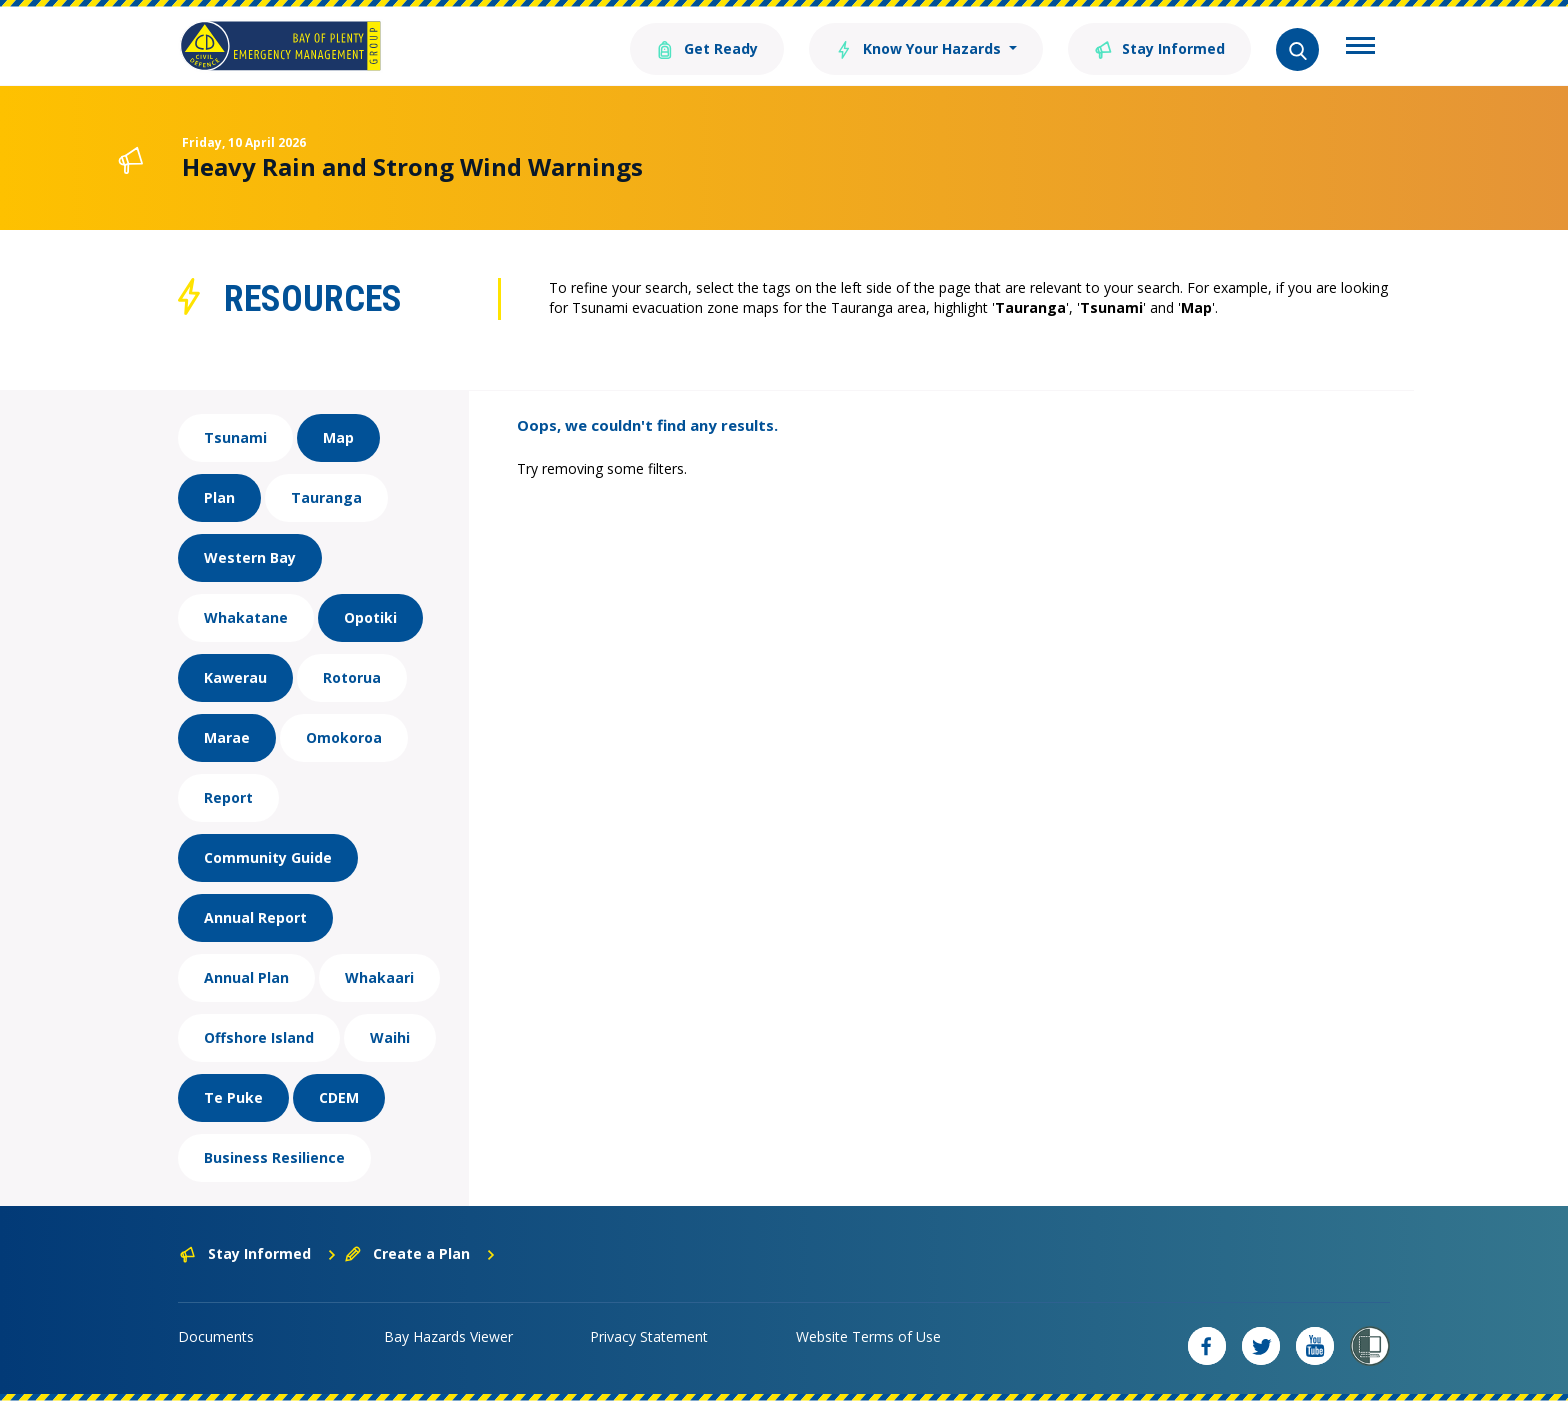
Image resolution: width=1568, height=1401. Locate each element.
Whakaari (379, 977)
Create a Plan (420, 1253)
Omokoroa (344, 737)
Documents (216, 1336)
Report (228, 797)
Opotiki (370, 617)
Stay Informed (1159, 47)
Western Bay (250, 557)
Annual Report (255, 917)
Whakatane (246, 617)
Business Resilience (274, 1157)
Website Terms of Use (868, 1336)
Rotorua (352, 677)
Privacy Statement (649, 1336)
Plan (219, 497)
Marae (227, 737)
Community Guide (268, 857)
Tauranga (326, 497)
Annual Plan (246, 977)
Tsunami (235, 437)
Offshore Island (259, 1037)
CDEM (339, 1097)
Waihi (390, 1037)
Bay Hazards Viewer (448, 1336)
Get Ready (707, 47)
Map (338, 437)
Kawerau (235, 677)
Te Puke (233, 1097)
